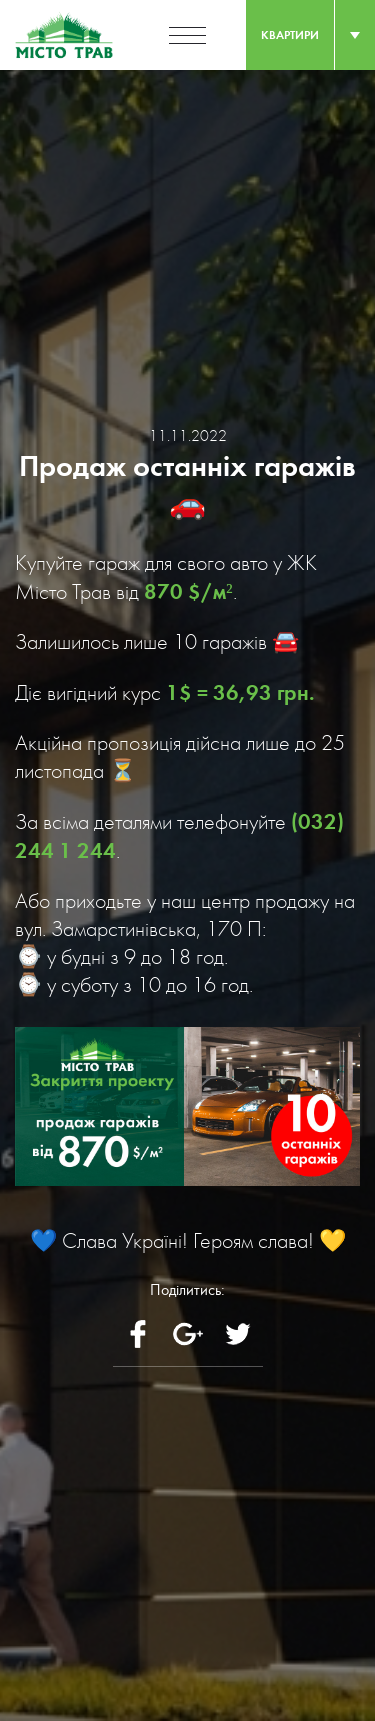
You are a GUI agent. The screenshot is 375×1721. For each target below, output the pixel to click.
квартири (290, 35)
